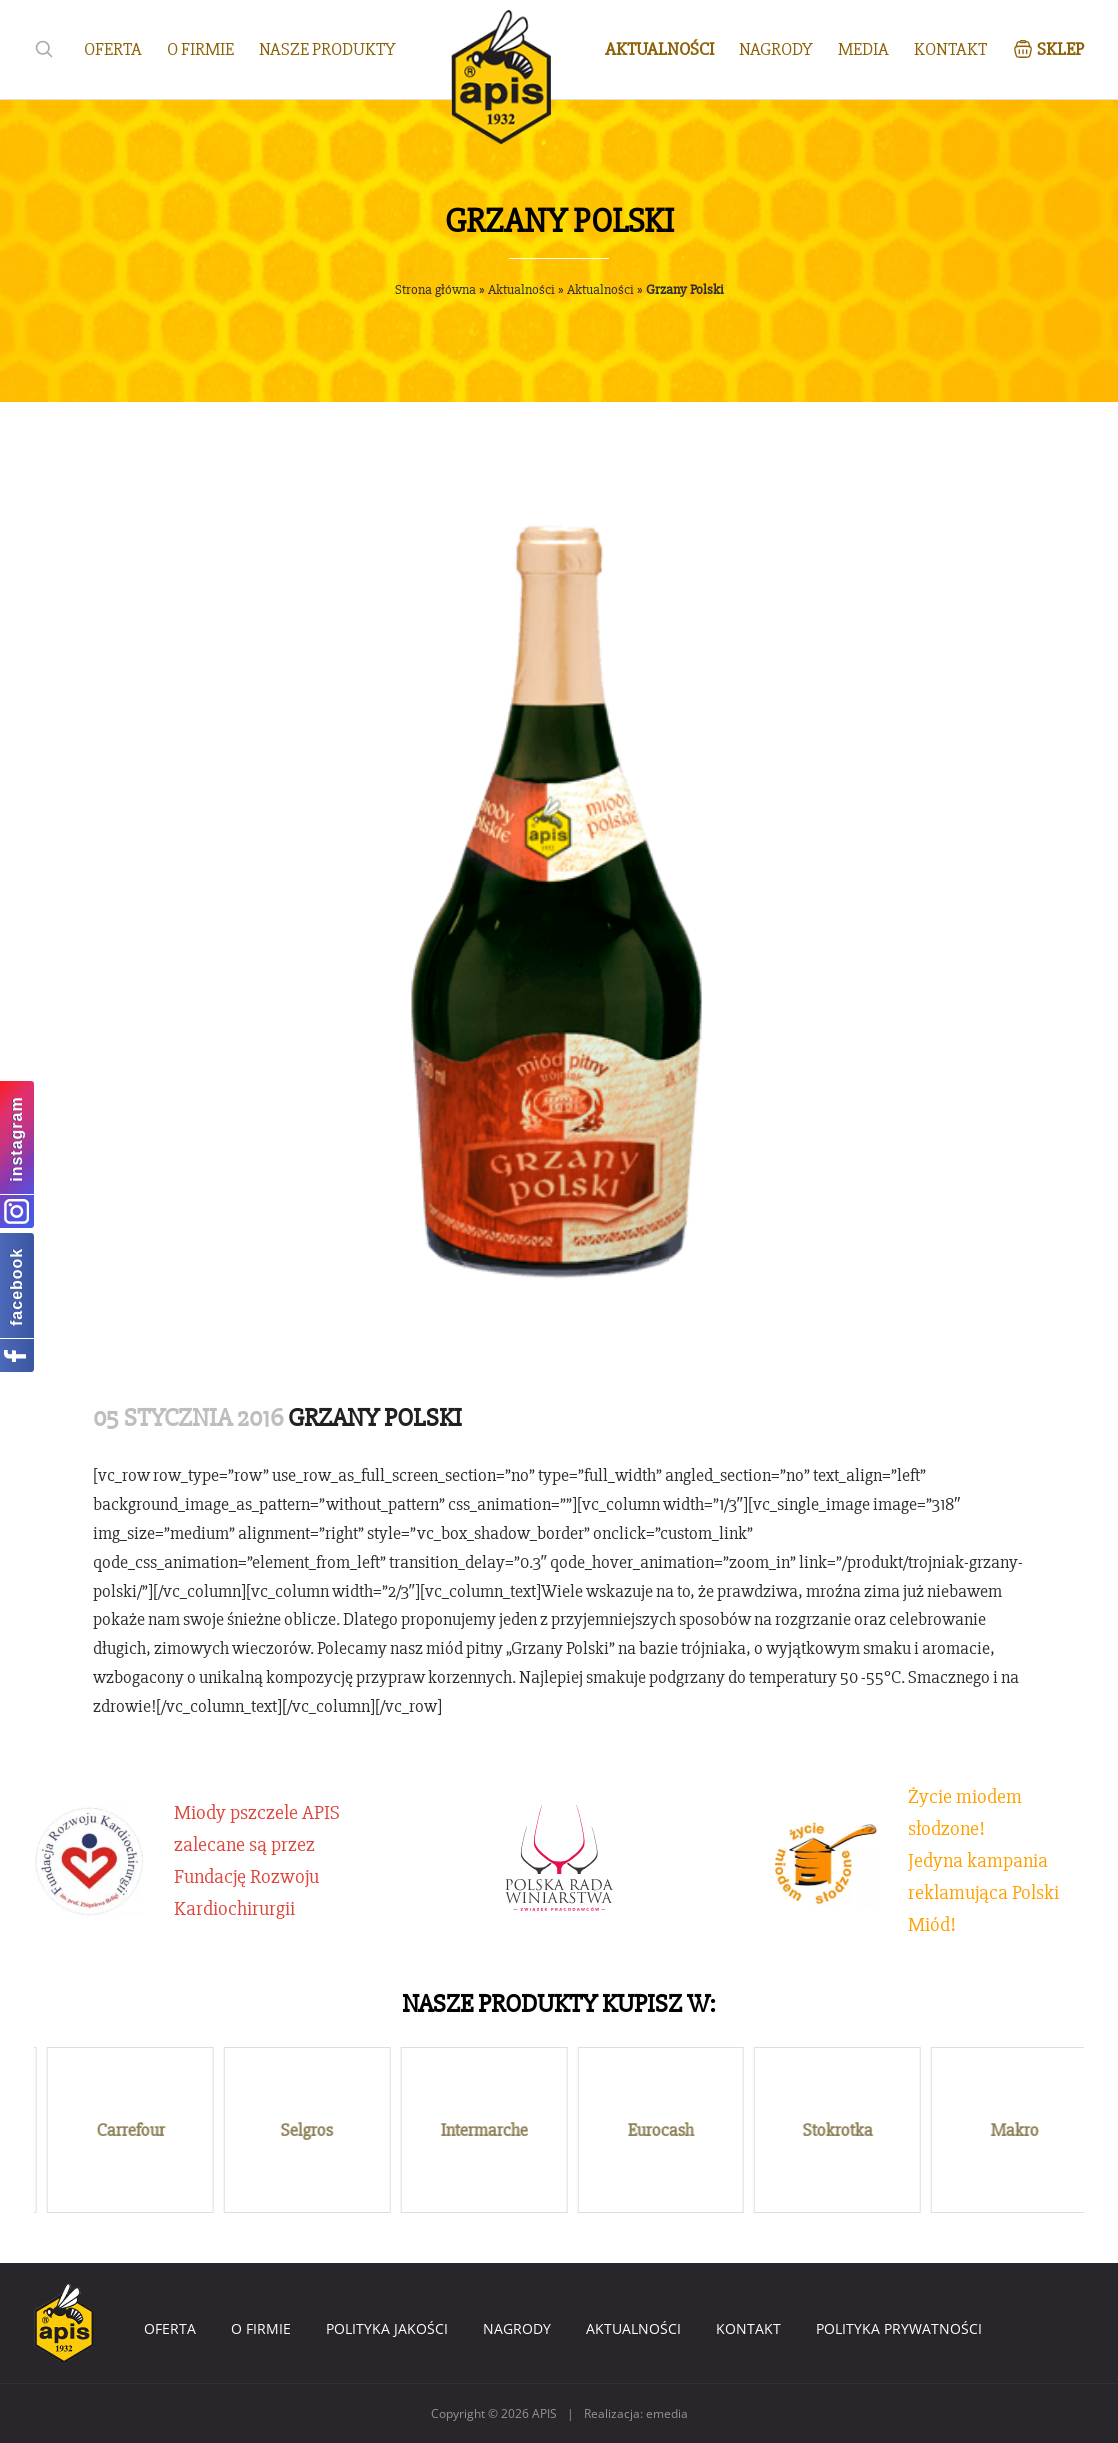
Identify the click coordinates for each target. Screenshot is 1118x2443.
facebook (16, 1286)
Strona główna (435, 289)
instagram (16, 1138)
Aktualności (521, 289)
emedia (667, 2413)
